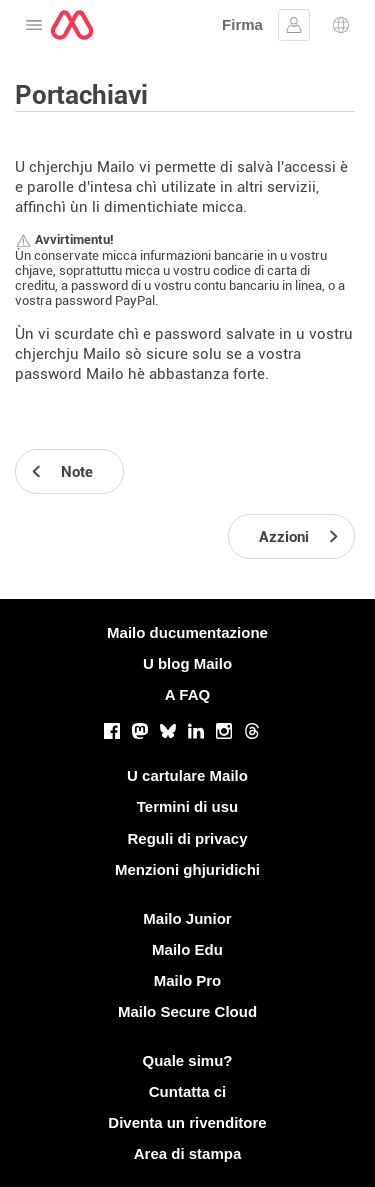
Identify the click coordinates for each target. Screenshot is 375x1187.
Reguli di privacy (187, 838)
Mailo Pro (188, 980)
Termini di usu (187, 806)
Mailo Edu (187, 949)
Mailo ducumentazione (187, 632)
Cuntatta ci (188, 1091)
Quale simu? (187, 1060)
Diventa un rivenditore (187, 1122)
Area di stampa (188, 1153)
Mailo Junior (187, 918)
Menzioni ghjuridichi (187, 869)
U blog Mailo (187, 663)
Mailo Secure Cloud (187, 1011)
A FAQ (187, 694)
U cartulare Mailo (187, 775)
